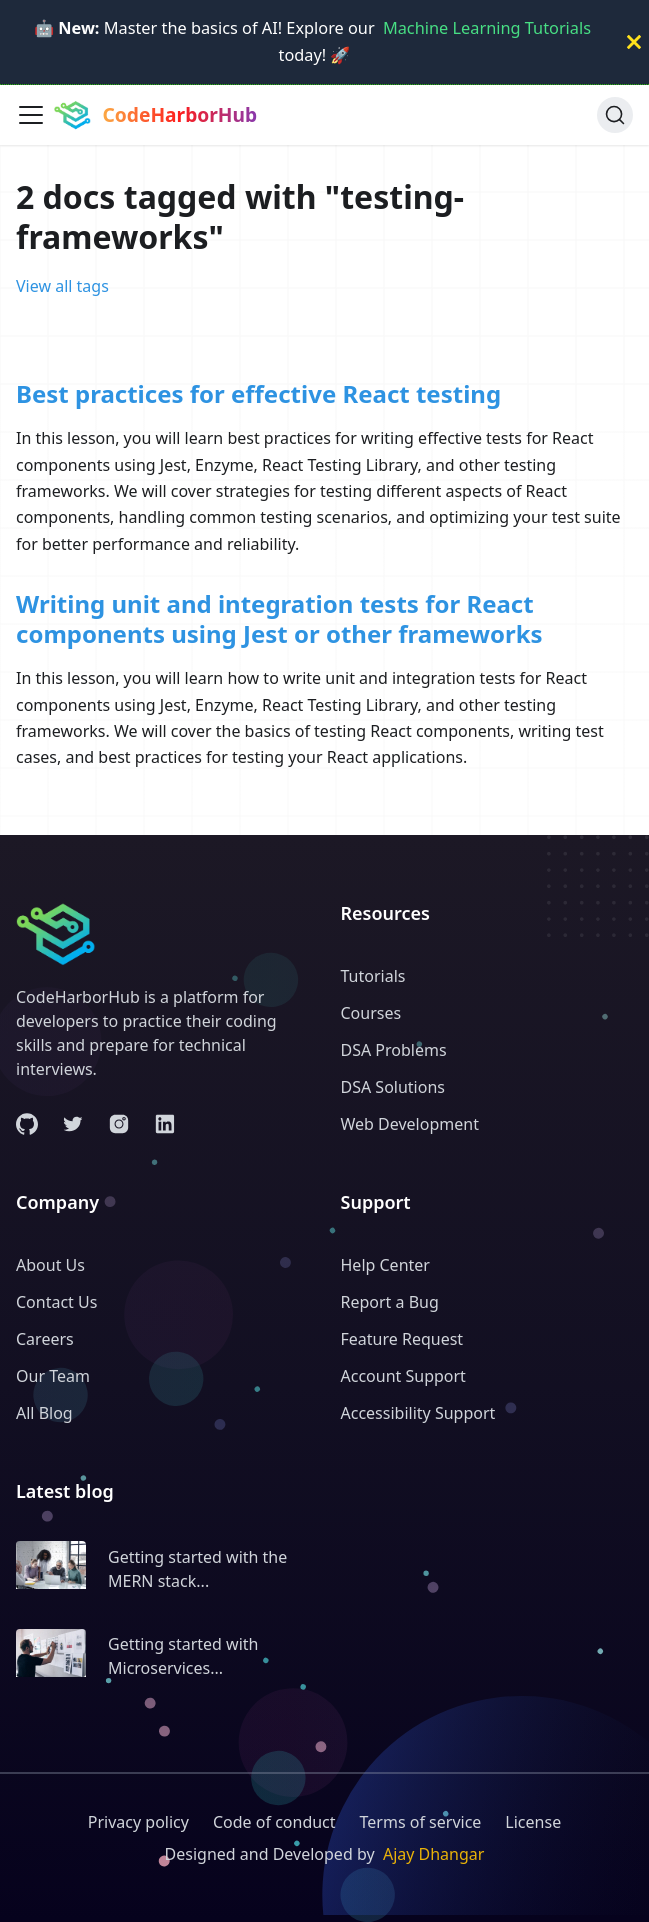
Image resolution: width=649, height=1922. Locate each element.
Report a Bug (390, 1302)
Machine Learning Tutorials (487, 28)
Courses (371, 1013)
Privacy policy (138, 1822)
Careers (45, 1339)
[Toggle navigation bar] (31, 115)
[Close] (634, 42)
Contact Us (56, 1302)
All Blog (44, 1413)
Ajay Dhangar (434, 1854)
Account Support (403, 1376)
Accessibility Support (418, 1413)
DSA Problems (394, 1050)
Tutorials (373, 976)
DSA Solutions (393, 1087)
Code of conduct (274, 1822)
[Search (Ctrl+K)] (615, 115)
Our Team (53, 1376)
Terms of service (421, 1822)
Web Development (410, 1124)
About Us (50, 1265)
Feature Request (402, 1339)
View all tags (62, 286)
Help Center (385, 1265)
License (533, 1822)
